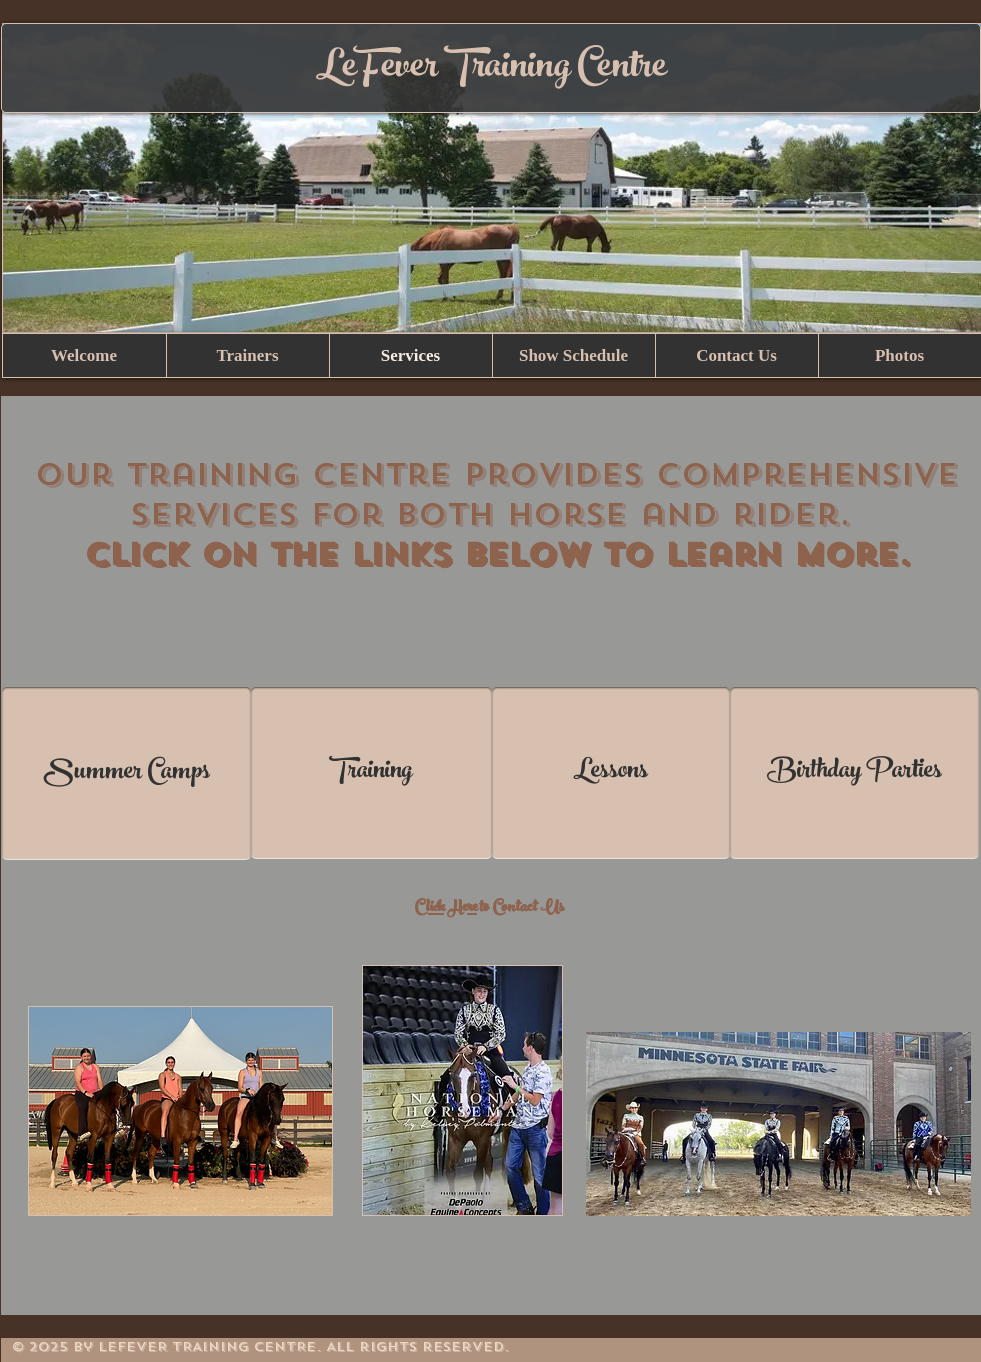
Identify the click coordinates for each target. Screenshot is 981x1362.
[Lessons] (611, 773)
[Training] (371, 773)
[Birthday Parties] (854, 773)
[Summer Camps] (126, 773)
